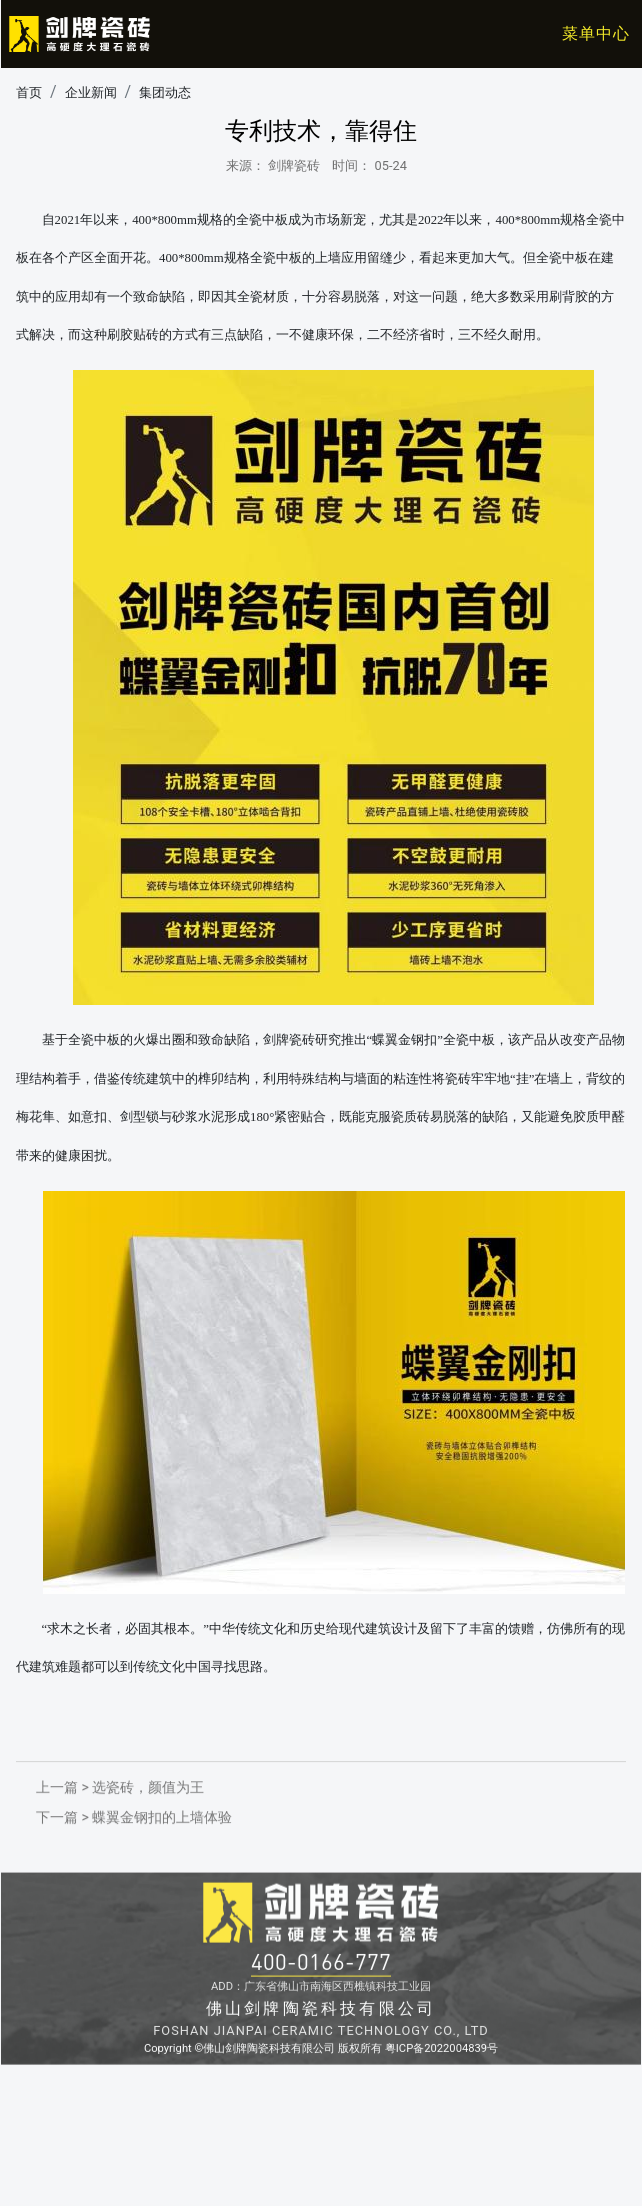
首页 (29, 96)
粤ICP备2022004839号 (441, 2145)
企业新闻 (91, 96)
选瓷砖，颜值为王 (148, 1828)
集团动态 (165, 96)
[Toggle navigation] (583, 34)
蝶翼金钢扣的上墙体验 (162, 1858)
